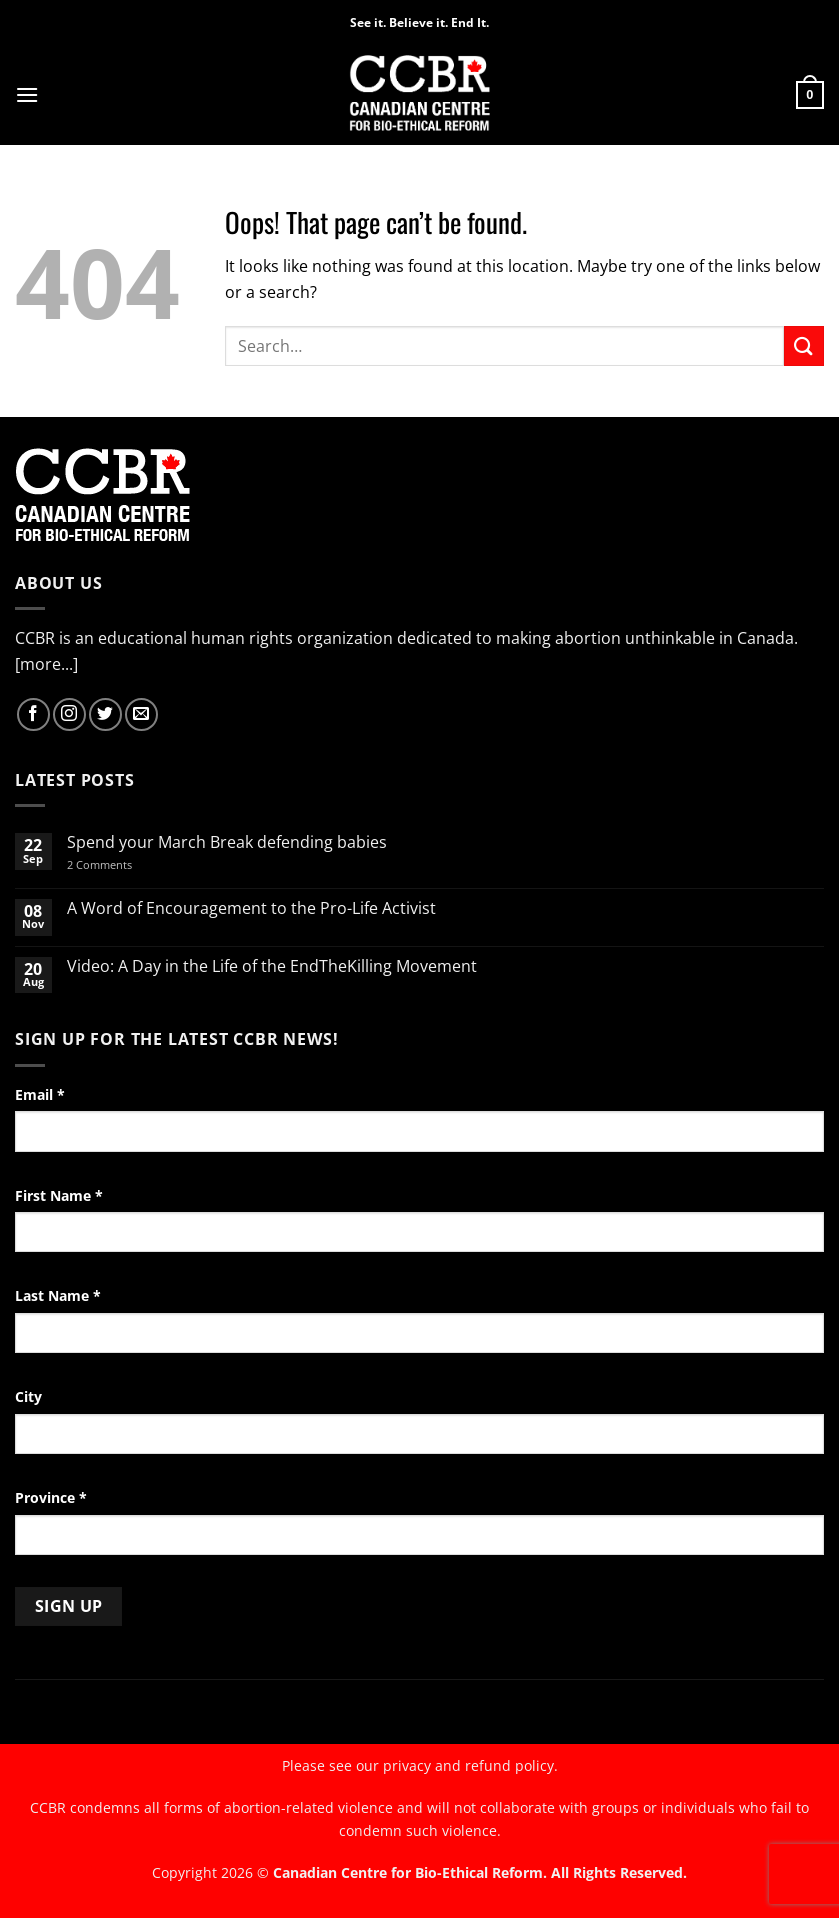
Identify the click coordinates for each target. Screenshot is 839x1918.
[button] (27, 94)
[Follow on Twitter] (105, 714)
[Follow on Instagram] (69, 714)
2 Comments (125, 864)
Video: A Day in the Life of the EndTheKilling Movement (272, 966)
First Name (59, 1195)
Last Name (58, 1295)
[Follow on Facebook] (33, 714)
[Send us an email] (141, 714)
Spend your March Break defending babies (227, 842)
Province (51, 1497)
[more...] (46, 664)
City (28, 1396)
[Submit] (804, 345)
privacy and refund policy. (470, 1765)
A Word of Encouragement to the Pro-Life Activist (251, 908)
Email (40, 1094)
